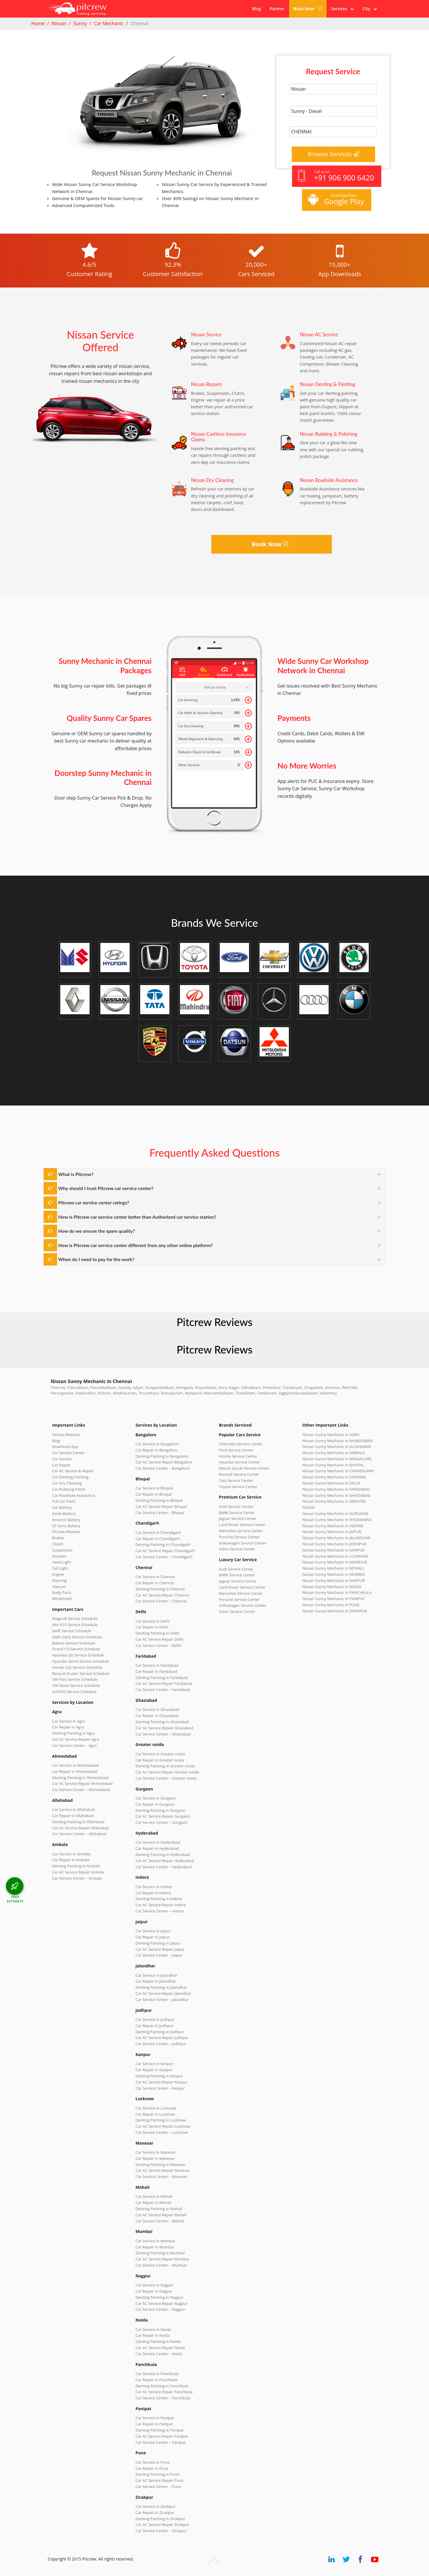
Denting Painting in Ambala (76, 1866)
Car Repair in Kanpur (153, 2069)
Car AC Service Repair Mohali (160, 2214)
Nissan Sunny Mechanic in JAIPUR (331, 1531)
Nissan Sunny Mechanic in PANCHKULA (337, 1592)
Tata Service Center (236, 1480)
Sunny (80, 23)
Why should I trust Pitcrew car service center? (105, 1188)
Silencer (59, 1586)
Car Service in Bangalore (157, 1444)
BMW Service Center (237, 1512)
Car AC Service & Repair (73, 1470)
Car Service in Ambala (71, 1854)
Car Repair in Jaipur (152, 1937)
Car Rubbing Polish (68, 1489)
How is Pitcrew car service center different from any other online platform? (135, 1245)
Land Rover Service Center (242, 1524)
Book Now (308, 8)
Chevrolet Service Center (240, 1444)
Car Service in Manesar (155, 2152)
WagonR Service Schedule (74, 1618)
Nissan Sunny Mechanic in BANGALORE (337, 1458)
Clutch (57, 1544)
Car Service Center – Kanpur (160, 2088)
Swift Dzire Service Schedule (77, 1637)
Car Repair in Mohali (153, 2202)
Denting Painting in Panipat (159, 2430)
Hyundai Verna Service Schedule (80, 1661)
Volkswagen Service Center (242, 1543)
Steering (59, 1580)
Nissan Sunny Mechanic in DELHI (331, 1483)
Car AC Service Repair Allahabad (80, 1828)
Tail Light (60, 1568)
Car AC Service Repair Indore (160, 1904)
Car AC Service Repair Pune (159, 2480)
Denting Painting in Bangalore (161, 1456)
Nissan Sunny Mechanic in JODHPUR (334, 1544)
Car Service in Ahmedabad (75, 1765)
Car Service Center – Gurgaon (161, 1822)
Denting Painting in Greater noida (165, 1766)
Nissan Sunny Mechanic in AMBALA (333, 1452)
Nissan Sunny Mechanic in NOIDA (331, 1586)
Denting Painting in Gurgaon (160, 1810)
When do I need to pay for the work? (96, 1259)
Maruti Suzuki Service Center (244, 1468)
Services (342, 8)
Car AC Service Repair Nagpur (161, 2303)
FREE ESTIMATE (15, 1899)
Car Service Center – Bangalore (162, 1468)
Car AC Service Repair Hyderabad (164, 1860)
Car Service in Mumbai (155, 2240)
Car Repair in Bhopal (153, 1494)
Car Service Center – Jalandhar (162, 1999)
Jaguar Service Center (238, 1518)
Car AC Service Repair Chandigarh (165, 1550)
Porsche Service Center (239, 1537)
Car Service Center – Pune (158, 2486)
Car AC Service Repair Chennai (162, 1595)
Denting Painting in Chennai (160, 1589)
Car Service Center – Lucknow (161, 2132)
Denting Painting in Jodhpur (159, 2031)
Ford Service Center (236, 1450)
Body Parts (61, 1592)
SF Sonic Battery (66, 1525)
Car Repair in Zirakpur (154, 2512)
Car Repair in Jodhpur (154, 2025)
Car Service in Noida (153, 2329)
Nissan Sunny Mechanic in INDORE (332, 1525)
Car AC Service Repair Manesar (162, 2170)
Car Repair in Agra (68, 1727)
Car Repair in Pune (151, 2468)
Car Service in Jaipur (153, 1930)
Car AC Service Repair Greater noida (167, 1772)
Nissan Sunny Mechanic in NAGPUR (333, 1580)
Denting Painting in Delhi (157, 1633)
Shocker (59, 1556)
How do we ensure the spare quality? (96, 1231)
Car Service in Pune (152, 2462)
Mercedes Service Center (241, 1530)
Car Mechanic (108, 23)
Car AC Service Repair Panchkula (164, 2391)
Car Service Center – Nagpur (160, 2309)
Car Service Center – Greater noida (166, 1778)
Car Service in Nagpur (154, 2285)
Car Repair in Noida (152, 2335)
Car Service (62, 1458)
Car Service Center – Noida (159, 2353)
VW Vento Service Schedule (76, 1685)
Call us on (336, 175)
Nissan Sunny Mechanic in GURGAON (335, 1513)
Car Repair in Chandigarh (157, 1538)
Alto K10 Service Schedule (74, 1624)
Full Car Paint (63, 1501)
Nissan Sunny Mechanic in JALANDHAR (336, 1537)
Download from (336, 199)
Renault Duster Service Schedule (80, 1673)
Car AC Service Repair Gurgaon (162, 1816)
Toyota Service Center (238, 1486)
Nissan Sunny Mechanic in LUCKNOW (335, 1556)
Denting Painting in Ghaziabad (162, 1721)
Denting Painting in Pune (157, 2474)
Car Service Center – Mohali (159, 2221)
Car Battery (62, 1507)
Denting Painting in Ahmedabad (80, 1777)
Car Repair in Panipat (154, 2424)
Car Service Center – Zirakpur (161, 2530)
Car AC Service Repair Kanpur (161, 2082)
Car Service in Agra (68, 1721)
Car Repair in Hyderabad (157, 1848)
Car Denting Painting (70, 1477)
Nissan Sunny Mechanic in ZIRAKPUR (334, 1611)
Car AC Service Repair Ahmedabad (82, 1783)
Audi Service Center (236, 1506)
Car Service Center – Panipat (160, 2442)
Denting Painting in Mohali (158, 2208)
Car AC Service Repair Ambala (78, 1872)
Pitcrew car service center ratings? (93, 1202)
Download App (65, 1446)
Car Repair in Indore (153, 1892)
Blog (256, 8)
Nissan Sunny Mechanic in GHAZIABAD (336, 1495)
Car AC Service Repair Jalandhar (163, 1993)
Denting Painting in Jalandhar (161, 1987)
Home (37, 23)
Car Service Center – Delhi (158, 1645)
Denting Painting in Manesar (160, 2164)
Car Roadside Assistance (73, 1495)
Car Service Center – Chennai (160, 1601)
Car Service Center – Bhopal (159, 1512)
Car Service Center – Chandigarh (164, 1556)
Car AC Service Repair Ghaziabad (164, 1727)
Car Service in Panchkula (157, 2373)
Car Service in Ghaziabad (157, 1709)
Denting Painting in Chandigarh (163, 1544)
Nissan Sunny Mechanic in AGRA (330, 1434)
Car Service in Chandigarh (158, 1532)
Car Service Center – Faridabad (162, 1689)
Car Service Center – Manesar (161, 2176)
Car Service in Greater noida (160, 1754)
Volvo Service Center (237, 1549)
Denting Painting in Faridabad (161, 1677)
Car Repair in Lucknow (155, 2114)
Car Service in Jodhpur (155, 2019)
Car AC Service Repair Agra (75, 1739)
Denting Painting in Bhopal (159, 1500)
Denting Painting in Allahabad (78, 1821)
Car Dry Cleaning (67, 1483)
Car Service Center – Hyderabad (163, 1866)
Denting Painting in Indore (158, 1898)
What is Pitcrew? (75, 1174)
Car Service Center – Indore (159, 1911)
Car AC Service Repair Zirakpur (162, 2524)
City (370, 8)
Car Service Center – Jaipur (158, 1955)
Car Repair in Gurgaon (155, 1804)
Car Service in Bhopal (154, 1488)
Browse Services (333, 154)
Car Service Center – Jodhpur (160, 2043)
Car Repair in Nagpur (154, 2291)
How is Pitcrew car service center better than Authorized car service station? (137, 1217)
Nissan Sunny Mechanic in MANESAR (334, 1562)
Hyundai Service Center (239, 1462)
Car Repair (61, 1465)
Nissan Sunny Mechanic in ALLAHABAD (336, 1446)
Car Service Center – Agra (74, 1745)
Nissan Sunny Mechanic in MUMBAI (333, 1574)
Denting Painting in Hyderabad (162, 1854)
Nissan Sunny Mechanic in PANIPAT (333, 1598)
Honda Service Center (238, 1456)
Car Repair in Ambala (70, 1859)
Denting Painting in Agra (73, 1733)
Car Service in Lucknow (155, 2108)
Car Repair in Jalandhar (155, 1981)
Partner (277, 8)
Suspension (62, 1550)
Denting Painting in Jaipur (158, 1943)
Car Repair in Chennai (154, 1582)
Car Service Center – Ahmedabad (81, 1789)
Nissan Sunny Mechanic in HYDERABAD (337, 1519)
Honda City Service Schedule (77, 1667)
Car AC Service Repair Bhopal (161, 1506)
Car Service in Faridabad (156, 1665)
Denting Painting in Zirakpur (160, 2518)
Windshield (62, 1598)
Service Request (66, 1434)
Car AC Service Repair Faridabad (163, 1683)
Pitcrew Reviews (214, 1321)
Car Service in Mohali (153, 2196)
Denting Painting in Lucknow (160, 2120)
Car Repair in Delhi (151, 1627)
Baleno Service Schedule (73, 1643)
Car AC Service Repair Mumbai (162, 2259)
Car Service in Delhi (152, 1621)
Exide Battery (63, 1513)
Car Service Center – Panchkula (162, 2398)
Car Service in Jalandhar (156, 1975)
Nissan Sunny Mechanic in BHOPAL (333, 1465)
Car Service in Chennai (155, 1576)
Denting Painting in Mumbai (160, 2252)
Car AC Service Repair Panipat (161, 2436)
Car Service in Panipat (154, 2417)
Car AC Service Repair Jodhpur (161, 2037)
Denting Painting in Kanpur (159, 2076)
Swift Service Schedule (71, 1630)
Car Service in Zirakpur (155, 2506)
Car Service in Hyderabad (157, 1842)
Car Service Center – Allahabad (79, 1833)
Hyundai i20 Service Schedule (78, 1655)
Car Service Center (68, 1452)
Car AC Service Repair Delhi (159, 1639)
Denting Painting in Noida (158, 2341)
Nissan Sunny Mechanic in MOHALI (333, 1568)
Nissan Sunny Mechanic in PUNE (330, 1604)
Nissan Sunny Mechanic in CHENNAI (334, 1477)
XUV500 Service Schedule (74, 1691)
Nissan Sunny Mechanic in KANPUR (333, 1550)
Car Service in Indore (153, 1886)
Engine (58, 1574)
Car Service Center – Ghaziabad (163, 1734)
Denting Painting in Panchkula (161, 2386)
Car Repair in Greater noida (159, 1760)
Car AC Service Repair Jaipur (160, 1949)
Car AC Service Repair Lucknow (162, 2126)
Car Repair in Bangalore (156, 1450)
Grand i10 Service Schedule (76, 1649)
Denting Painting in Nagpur (159, 2297)
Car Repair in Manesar (155, 2158)
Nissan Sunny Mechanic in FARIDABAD (336, 1489)
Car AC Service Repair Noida (160, 2347)
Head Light (61, 1562)
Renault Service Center (239, 1474)
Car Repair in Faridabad (156, 1671)
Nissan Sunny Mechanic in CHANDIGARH (338, 1470)
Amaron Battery (66, 1519)
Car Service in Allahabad (73, 1809)
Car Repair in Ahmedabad (74, 1771)
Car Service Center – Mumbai (161, 2265)
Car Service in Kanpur (154, 2063)
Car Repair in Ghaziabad (156, 1715)
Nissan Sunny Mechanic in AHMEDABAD (337, 1440)
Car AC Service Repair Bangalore (163, 1462)
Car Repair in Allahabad (73, 1815)
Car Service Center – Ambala (77, 1878)
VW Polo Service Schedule (74, 1679)
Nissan (59, 23)
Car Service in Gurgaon (155, 1798)
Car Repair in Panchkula (156, 2379)
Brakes (58, 1537)
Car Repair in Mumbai (154, 2247)
